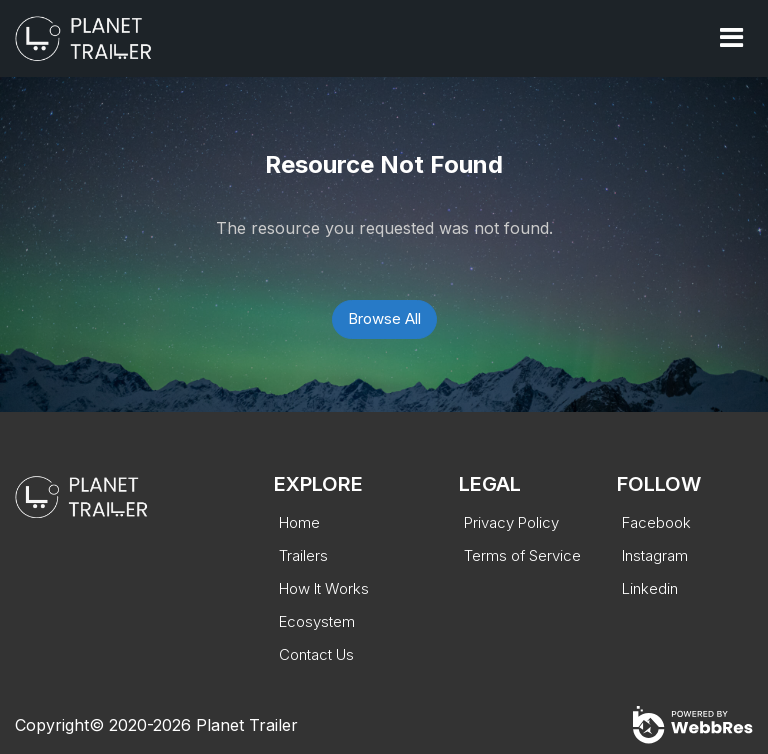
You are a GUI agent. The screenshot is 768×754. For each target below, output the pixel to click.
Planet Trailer (247, 725)
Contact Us (316, 654)
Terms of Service (522, 555)
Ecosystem (317, 621)
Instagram (655, 555)
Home (299, 522)
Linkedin (650, 588)
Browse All (384, 318)
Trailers (303, 555)
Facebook (656, 522)
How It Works (324, 588)
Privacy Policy (511, 522)
